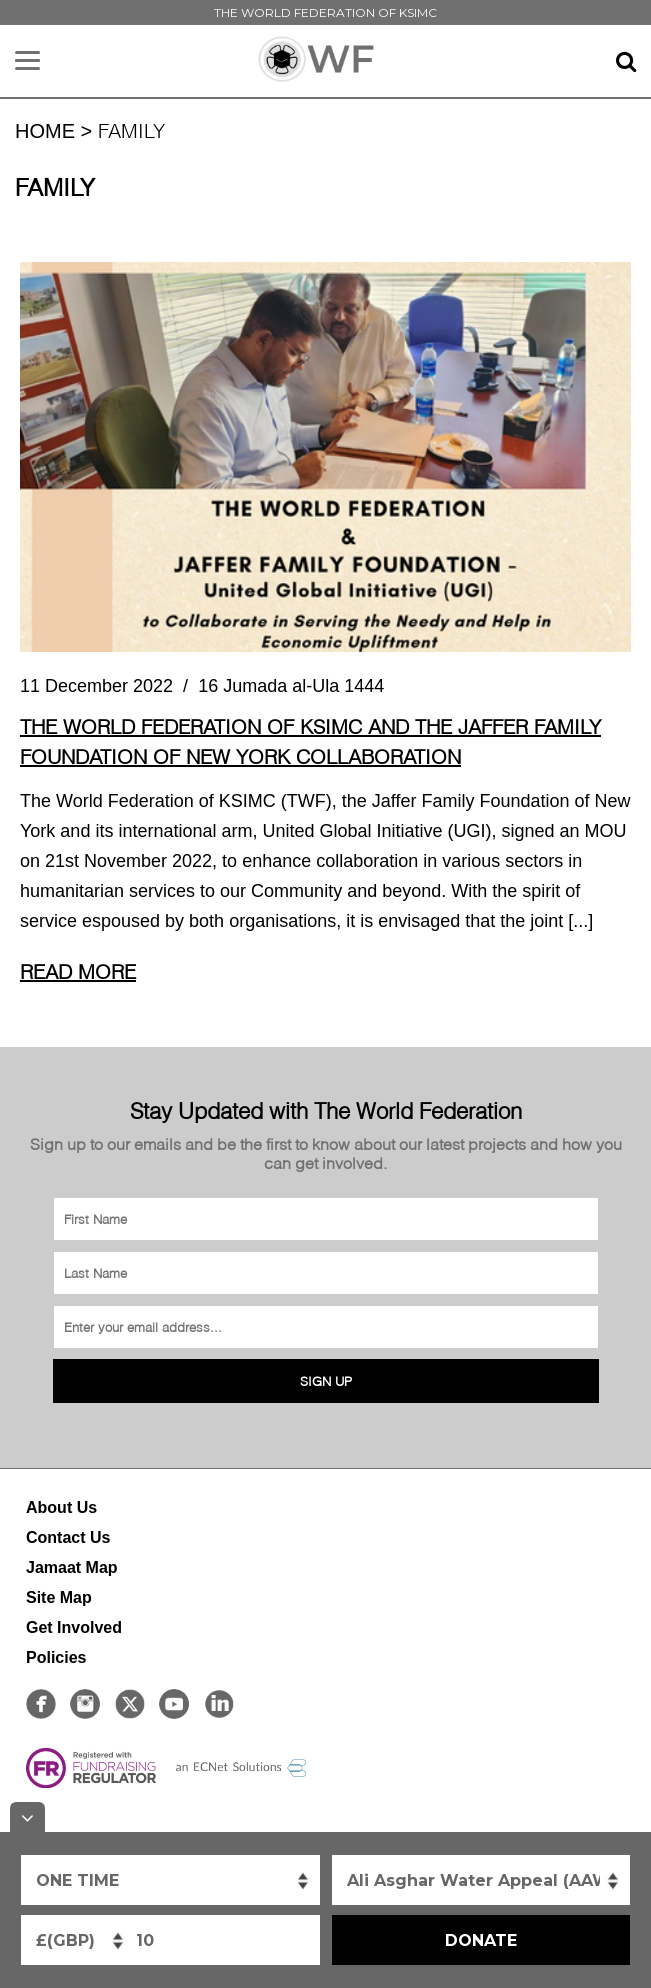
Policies (56, 1657)
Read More (78, 971)
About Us (61, 1507)
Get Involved (74, 1627)
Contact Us (68, 1537)
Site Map (59, 1597)
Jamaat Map (72, 1567)
